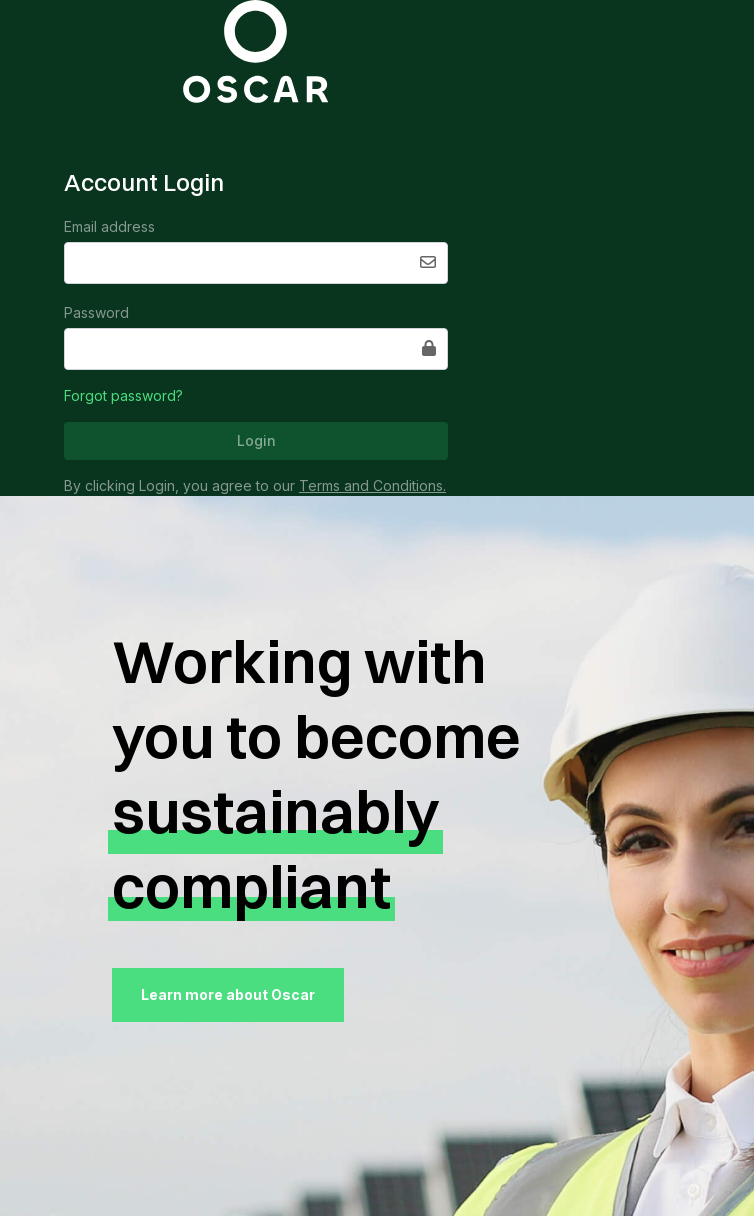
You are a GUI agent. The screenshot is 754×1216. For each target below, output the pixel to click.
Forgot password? (123, 395)
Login (256, 440)
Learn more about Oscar (228, 994)
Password (96, 312)
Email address (109, 226)
